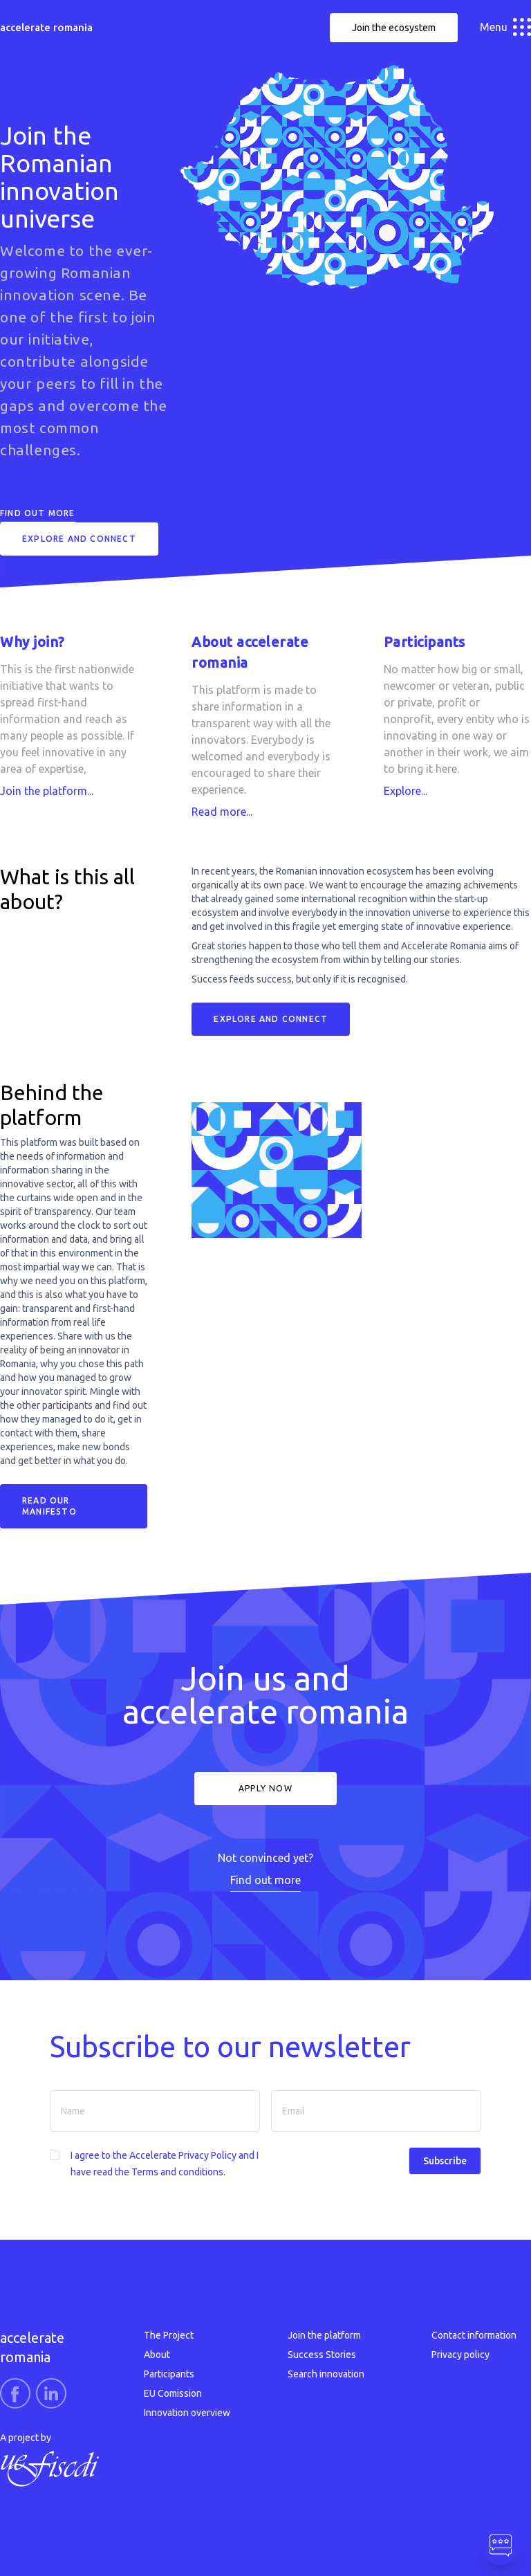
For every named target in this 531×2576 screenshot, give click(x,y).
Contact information (473, 2335)
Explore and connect (79, 538)
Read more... (222, 811)
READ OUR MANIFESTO (49, 1506)
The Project (169, 2335)
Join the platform (324, 2335)
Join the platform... (46, 791)
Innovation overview (187, 2412)
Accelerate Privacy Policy (182, 2155)
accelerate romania (46, 27)
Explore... (405, 791)
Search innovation (326, 2373)
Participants (169, 2373)
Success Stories (322, 2354)
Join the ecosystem (394, 27)
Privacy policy (460, 2354)
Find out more (37, 513)
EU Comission (173, 2393)
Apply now (265, 1788)
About (157, 2354)
